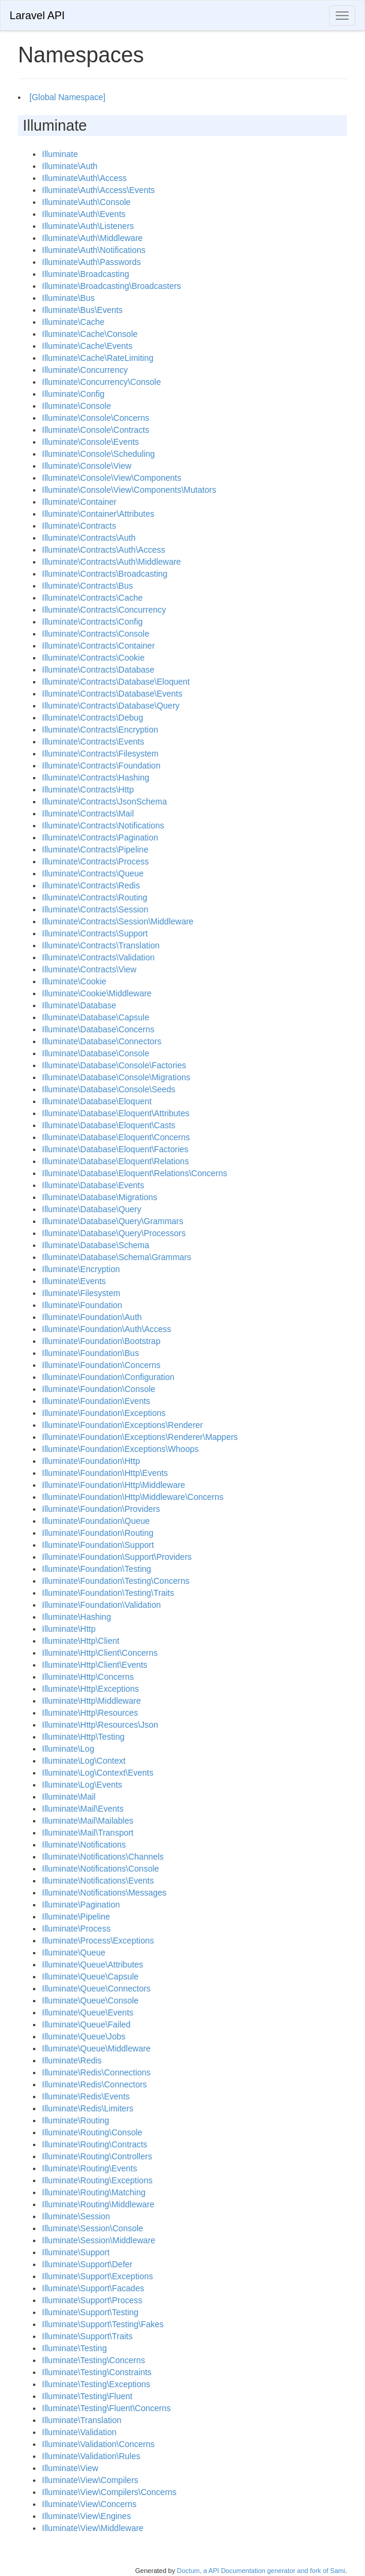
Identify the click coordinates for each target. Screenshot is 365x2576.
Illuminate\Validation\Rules (91, 2456)
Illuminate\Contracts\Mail (88, 813)
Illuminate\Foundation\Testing (96, 1569)
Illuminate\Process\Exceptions (98, 1940)
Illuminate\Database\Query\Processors (114, 1233)
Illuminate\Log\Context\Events (97, 1772)
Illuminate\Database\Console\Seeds (109, 1089)
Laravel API (37, 16)
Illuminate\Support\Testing (90, 2312)
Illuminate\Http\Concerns (88, 1677)
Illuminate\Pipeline (76, 1916)
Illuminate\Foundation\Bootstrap (101, 1341)
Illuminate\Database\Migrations (99, 1197)
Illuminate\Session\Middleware (98, 2240)
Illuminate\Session (76, 2216)
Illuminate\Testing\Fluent (87, 2396)
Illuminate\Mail (68, 1796)
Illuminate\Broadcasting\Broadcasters (111, 286)
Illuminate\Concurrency (85, 370)
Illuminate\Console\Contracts (95, 430)
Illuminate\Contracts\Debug (92, 717)
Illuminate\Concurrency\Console (101, 382)
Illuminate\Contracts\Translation (100, 945)
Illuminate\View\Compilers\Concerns (109, 2492)
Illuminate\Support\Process (92, 2300)
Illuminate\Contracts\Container (98, 645)
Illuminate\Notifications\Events (98, 1880)
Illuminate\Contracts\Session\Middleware (118, 921)
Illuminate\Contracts (79, 526)
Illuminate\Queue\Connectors (96, 1988)
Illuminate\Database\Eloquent (97, 1101)
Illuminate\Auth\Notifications (94, 250)
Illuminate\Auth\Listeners (88, 226)
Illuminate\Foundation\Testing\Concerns (115, 1581)
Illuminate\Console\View (86, 466)
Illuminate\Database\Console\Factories (114, 1065)
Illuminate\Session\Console (92, 2228)
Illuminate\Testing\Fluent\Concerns (106, 2408)
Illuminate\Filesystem (81, 1293)
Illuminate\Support (76, 2252)
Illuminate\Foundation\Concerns (101, 1365)
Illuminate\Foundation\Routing (97, 1533)
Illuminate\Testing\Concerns (93, 2360)
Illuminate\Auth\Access (84, 178)
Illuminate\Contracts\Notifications (103, 825)
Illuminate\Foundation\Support (98, 1545)
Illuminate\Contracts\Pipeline (95, 849)
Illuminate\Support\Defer (87, 2264)
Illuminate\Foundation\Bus (90, 1353)
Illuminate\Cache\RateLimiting (97, 358)
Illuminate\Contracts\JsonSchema (104, 801)
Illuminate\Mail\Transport (88, 1832)
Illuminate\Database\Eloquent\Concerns (116, 1137)
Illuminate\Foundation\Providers (101, 1509)
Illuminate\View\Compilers (90, 2480)
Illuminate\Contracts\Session (95, 909)
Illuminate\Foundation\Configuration (108, 1377)
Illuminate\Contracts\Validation (98, 957)
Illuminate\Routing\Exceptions (97, 2180)
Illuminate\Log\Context (83, 1760)
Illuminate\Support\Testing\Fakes (103, 2324)
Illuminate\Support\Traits (87, 2336)
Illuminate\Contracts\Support (95, 933)
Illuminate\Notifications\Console (100, 1868)
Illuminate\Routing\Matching (94, 2192)
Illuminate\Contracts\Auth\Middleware (111, 562)
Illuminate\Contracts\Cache (92, 597)
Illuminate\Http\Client (80, 1641)
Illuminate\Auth (70, 166)
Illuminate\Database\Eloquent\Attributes (115, 1113)
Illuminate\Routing (75, 2120)
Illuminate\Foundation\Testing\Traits (108, 1593)
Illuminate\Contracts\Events (93, 741)
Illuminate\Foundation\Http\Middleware (113, 1485)
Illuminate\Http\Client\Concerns (100, 1653)
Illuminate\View (70, 2468)
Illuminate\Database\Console (95, 1053)
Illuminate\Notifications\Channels (103, 1856)
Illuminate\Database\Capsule (95, 1017)
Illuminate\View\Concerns (89, 2504)
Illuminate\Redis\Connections (96, 2072)
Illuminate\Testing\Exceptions (96, 2384)
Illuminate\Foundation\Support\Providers (117, 1557)
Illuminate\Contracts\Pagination (100, 837)
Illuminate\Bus (68, 298)
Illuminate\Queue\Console (90, 2000)
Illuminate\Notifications (84, 1844)
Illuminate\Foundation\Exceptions (103, 1413)
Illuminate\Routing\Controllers (97, 2156)
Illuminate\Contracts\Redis (91, 885)
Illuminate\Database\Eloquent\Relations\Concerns (134, 1173)
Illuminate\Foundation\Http (91, 1461)
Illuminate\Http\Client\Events (94, 1665)
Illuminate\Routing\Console (92, 2132)
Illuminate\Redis (72, 2060)
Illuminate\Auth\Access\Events (98, 190)
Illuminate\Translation (82, 2420)
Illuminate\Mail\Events (82, 1808)
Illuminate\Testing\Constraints (97, 2372)
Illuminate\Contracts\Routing (94, 897)
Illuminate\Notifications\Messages (104, 1892)
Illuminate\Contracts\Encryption (100, 729)
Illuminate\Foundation (82, 1305)
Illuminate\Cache (73, 322)
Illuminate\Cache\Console (90, 334)
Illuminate (60, 154)
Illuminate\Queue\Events (88, 2012)
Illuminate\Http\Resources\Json (100, 1725)
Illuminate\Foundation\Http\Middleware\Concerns (133, 1497)
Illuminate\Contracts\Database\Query (111, 705)
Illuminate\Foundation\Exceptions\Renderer (122, 1425)
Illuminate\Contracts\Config (92, 621)
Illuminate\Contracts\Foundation (101, 765)
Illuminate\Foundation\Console (98, 1389)
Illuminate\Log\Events (82, 1784)
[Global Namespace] (67, 97)
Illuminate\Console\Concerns (95, 418)
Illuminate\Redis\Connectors (94, 2084)
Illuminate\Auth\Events (83, 214)
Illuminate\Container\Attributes (98, 514)
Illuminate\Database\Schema (95, 1245)
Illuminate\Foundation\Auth (92, 1317)
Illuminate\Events (74, 1281)
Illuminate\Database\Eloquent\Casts (109, 1125)
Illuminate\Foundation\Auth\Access (106, 1329)
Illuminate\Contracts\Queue (93, 873)
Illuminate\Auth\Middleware (92, 238)
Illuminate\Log (68, 1749)
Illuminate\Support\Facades (93, 2288)
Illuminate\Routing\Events (89, 2168)
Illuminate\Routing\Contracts (94, 2144)
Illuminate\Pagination (81, 1904)
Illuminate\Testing (74, 2348)
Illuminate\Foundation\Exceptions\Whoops (120, 1449)
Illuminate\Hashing (76, 1617)
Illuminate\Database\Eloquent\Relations (115, 1161)
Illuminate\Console (76, 406)
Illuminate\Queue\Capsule (90, 1976)
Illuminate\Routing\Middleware (98, 2204)
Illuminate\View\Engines (86, 2516)
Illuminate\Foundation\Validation (101, 1605)
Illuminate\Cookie (74, 981)
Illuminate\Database (79, 1005)
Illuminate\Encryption (81, 1269)
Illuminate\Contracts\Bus (87, 585)
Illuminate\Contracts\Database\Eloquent (116, 681)
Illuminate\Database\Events (93, 1185)
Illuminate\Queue (73, 1952)
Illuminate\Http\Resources (90, 1713)
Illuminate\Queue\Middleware (96, 2048)
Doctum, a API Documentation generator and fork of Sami (261, 2570)
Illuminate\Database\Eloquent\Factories (115, 1149)
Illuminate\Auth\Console (86, 202)
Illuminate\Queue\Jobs (83, 2036)
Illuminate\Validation (79, 2432)
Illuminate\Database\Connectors (101, 1041)
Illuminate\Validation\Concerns (98, 2444)
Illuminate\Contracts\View (89, 969)
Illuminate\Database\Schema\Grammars (116, 1257)
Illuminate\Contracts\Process (95, 861)
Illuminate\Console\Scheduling (98, 454)
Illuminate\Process (76, 1928)
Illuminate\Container (79, 502)
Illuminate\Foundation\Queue (96, 1521)
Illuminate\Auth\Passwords (91, 262)
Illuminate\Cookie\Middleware (97, 993)
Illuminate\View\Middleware (92, 2528)
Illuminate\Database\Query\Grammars (112, 1221)
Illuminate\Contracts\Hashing (95, 777)
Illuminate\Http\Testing (83, 1737)
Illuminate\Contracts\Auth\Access (103, 550)
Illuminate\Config (73, 394)
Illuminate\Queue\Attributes (92, 1964)
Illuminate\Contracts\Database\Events (112, 693)
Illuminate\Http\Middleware (91, 1701)
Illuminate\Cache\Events (87, 346)
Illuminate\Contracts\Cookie (93, 657)
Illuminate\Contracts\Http (88, 789)
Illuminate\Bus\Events (82, 310)
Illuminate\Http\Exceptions (90, 1689)
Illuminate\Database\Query (91, 1209)
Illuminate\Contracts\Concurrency (104, 609)
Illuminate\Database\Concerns (98, 1029)
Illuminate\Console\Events (90, 442)
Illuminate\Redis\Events (85, 2096)
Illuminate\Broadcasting (85, 274)
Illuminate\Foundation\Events (96, 1401)
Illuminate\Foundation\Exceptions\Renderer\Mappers (140, 1437)
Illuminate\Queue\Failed (86, 2024)
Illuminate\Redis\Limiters (88, 2108)
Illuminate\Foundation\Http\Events (105, 1473)
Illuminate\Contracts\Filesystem (100, 753)
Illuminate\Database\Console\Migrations (116, 1077)
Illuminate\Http (68, 1629)
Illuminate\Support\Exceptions (97, 2276)
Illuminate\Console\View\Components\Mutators (129, 490)
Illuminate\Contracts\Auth (88, 538)
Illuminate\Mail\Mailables (88, 1820)
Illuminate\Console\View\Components (111, 478)
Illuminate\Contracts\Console (95, 633)
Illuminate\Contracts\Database (98, 669)
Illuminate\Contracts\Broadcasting (104, 574)
